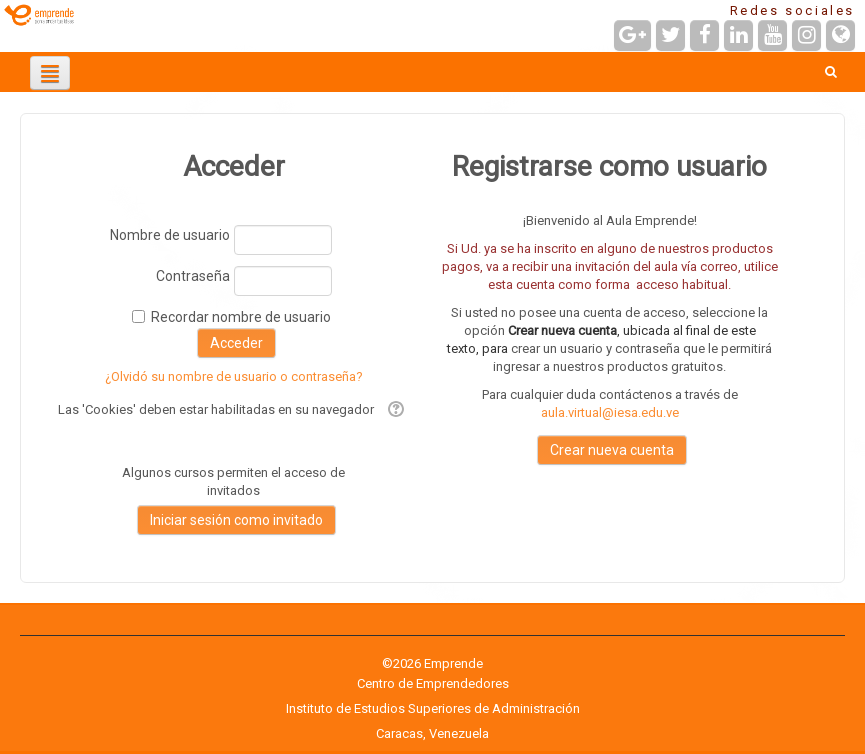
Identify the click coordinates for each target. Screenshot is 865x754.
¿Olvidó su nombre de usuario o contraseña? (234, 376)
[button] (830, 71)
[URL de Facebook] (704, 35)
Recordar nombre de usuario (241, 317)
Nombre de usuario (170, 235)
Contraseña (193, 276)
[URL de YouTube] (772, 35)
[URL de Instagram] (806, 35)
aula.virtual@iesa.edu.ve (610, 412)
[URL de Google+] (632, 35)
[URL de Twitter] (670, 35)
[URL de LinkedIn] (738, 35)
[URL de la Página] (840, 35)
